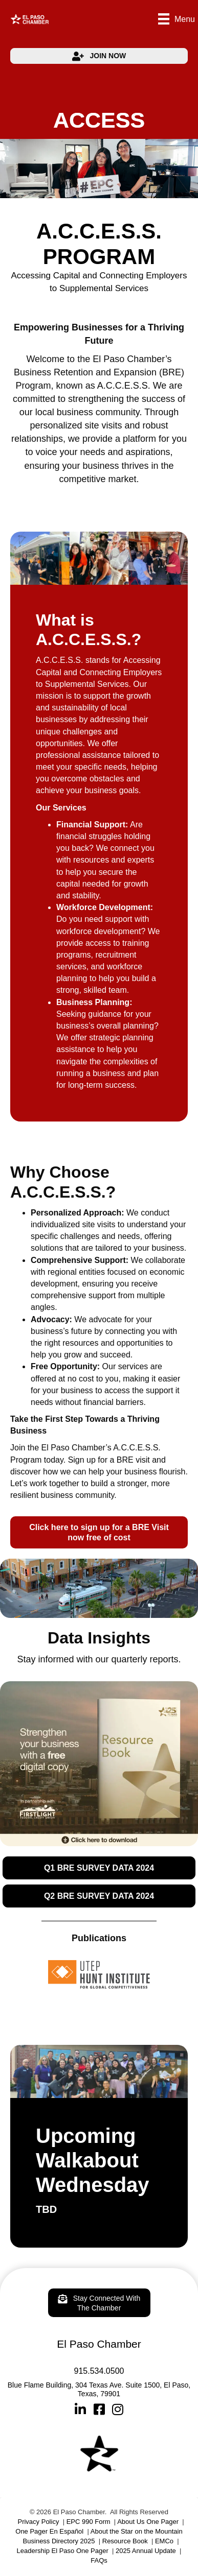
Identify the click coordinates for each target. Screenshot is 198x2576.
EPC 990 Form (89, 2521)
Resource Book (125, 2541)
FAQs (99, 2560)
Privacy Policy (38, 2521)
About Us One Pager (148, 2521)
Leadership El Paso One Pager (62, 2551)
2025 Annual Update (146, 2551)
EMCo (164, 2541)
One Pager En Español (49, 2531)
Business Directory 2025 (59, 2541)
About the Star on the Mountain (137, 2531)
